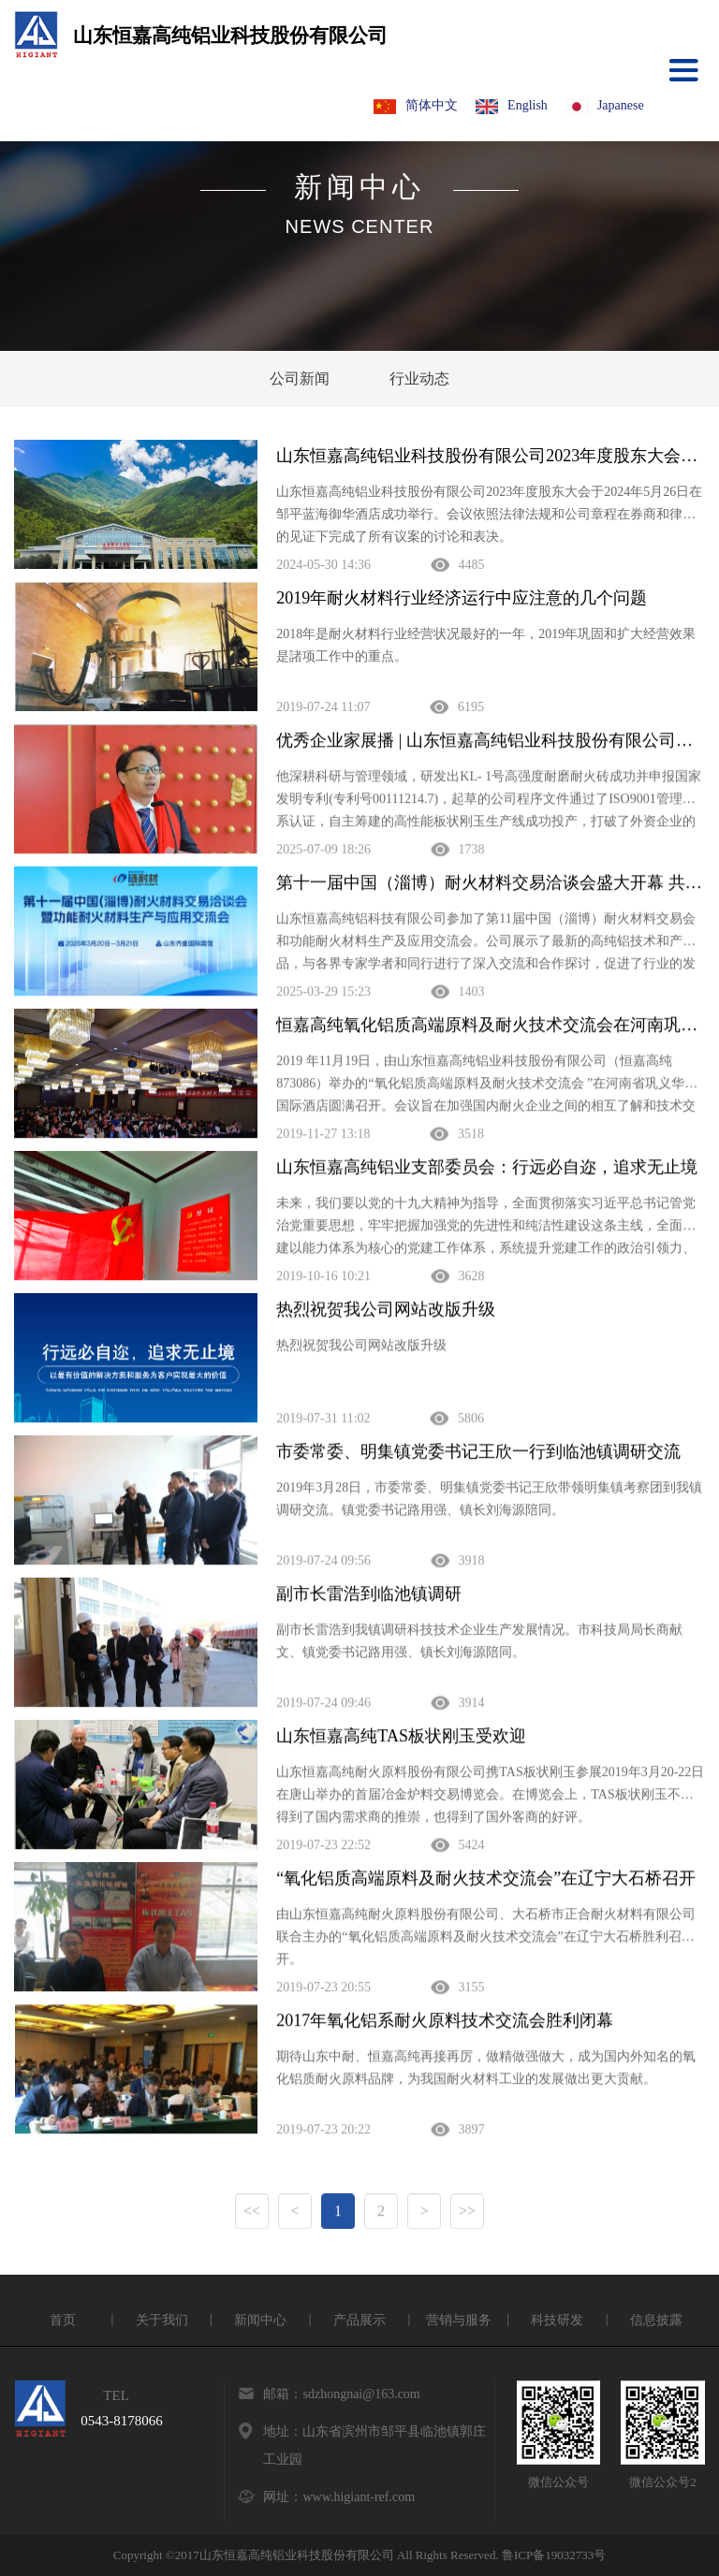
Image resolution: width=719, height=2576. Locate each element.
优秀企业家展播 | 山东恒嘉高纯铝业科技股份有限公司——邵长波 (490, 742)
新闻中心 (260, 2320)
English (512, 106)
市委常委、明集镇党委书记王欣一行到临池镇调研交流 (478, 1453)
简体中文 (416, 106)
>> (467, 2212)
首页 (63, 2320)
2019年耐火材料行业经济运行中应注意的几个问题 (461, 598)
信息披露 (656, 2320)
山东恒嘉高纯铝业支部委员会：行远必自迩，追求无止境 (486, 1168)
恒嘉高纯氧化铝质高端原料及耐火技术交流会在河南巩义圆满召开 (490, 1026)
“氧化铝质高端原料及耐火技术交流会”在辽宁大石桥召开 (486, 1879)
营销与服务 (459, 2320)
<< (251, 2212)
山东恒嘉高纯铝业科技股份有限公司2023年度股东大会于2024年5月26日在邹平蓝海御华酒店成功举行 (490, 455)
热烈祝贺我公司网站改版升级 (385, 1311)
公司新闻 (300, 378)
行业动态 (419, 378)
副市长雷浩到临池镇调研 (369, 1595)
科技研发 (557, 2320)
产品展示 (359, 2320)
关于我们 (162, 2320)
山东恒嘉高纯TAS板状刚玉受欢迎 (401, 1737)
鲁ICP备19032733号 (554, 2555)
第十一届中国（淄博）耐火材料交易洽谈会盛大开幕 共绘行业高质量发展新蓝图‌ (490, 884)
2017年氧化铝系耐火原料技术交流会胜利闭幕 (444, 2022)
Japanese (604, 106)
